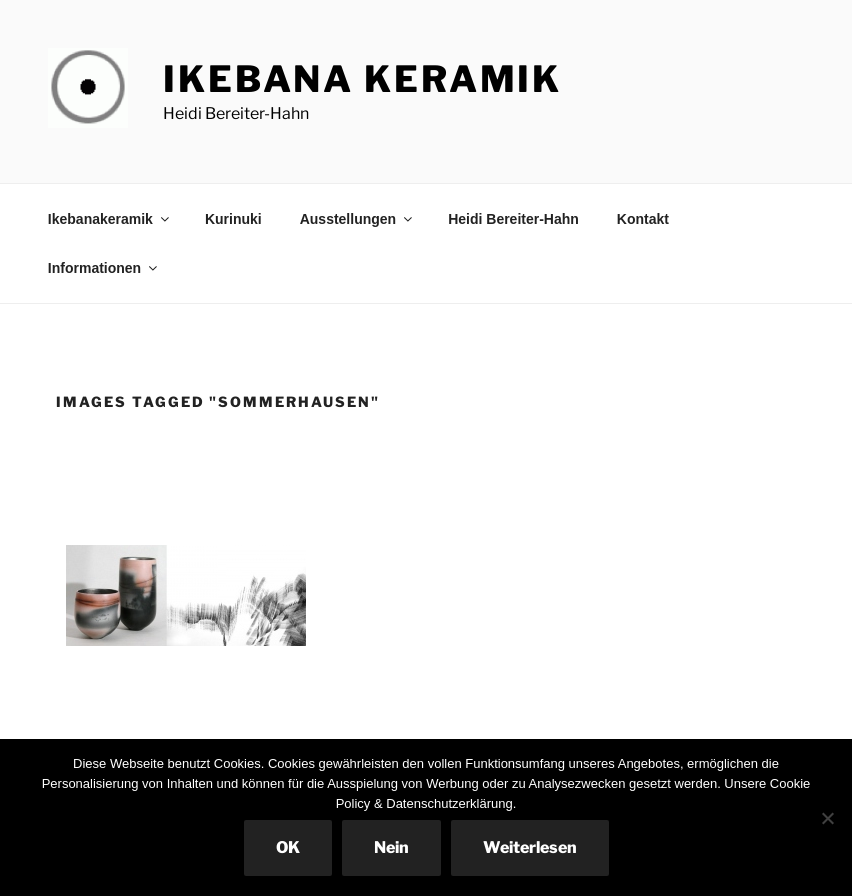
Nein (391, 847)
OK (288, 847)
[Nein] (827, 818)
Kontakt (643, 219)
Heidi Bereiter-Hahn (513, 219)
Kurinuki (233, 219)
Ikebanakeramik (110, 219)
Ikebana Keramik (362, 79)
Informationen (104, 268)
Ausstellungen (357, 219)
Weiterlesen (530, 847)
